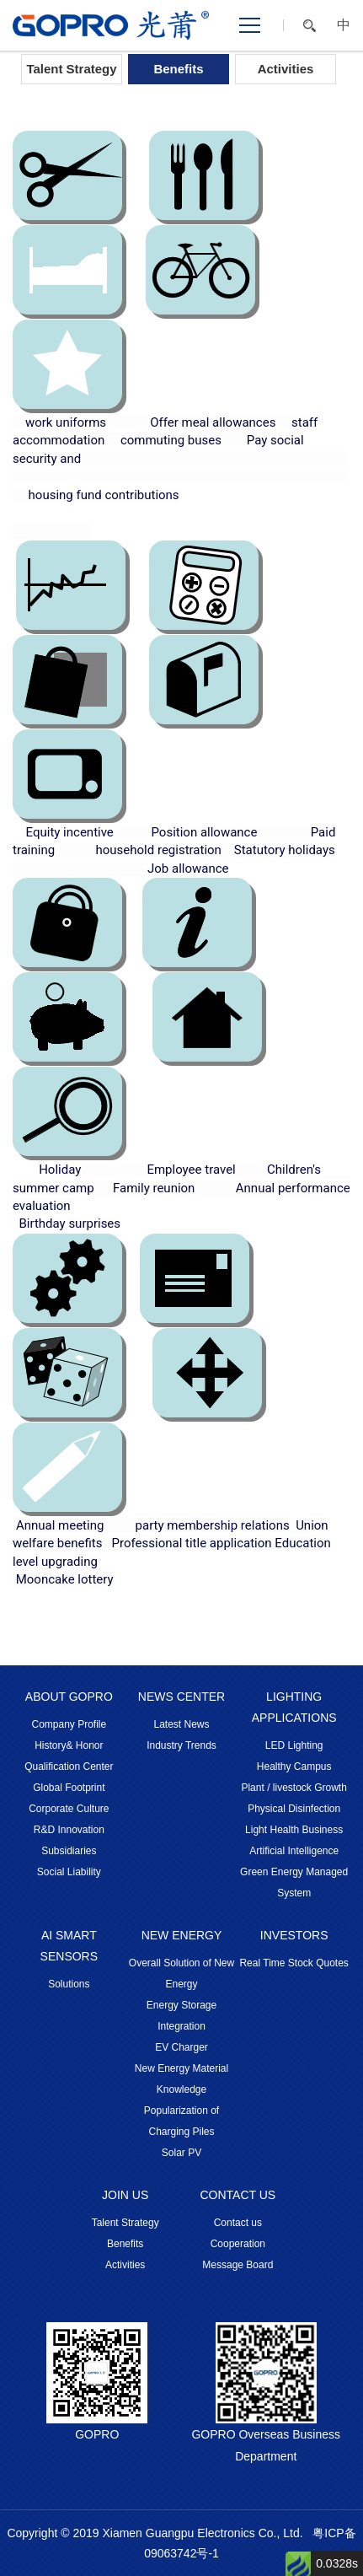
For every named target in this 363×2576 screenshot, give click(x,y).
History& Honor (69, 1745)
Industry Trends (181, 1745)
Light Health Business (294, 1830)
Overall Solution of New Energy (181, 1973)
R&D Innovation (69, 1830)
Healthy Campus (294, 1766)
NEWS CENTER (181, 1696)
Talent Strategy (71, 69)
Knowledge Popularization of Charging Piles (181, 2111)
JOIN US (125, 2195)
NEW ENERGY (181, 1935)
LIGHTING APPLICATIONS (294, 1707)
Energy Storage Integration (181, 2015)
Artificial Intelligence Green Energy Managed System (294, 1872)
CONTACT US (237, 2195)
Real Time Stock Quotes (293, 1963)
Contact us (238, 2223)
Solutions (68, 1984)
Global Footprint (68, 1788)
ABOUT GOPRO (69, 1696)
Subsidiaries (68, 1851)
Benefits (178, 69)
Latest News (181, 1724)
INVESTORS (294, 1935)
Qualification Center (68, 1766)
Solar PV (181, 2153)
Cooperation (238, 2244)
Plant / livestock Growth (293, 1788)
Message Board (237, 2265)
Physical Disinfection (294, 1809)
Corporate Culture (69, 1809)
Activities (286, 69)
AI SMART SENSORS (69, 1945)
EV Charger (181, 2047)
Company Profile (68, 1724)
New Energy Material (181, 2068)
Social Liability (69, 1872)
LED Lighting (294, 1745)
